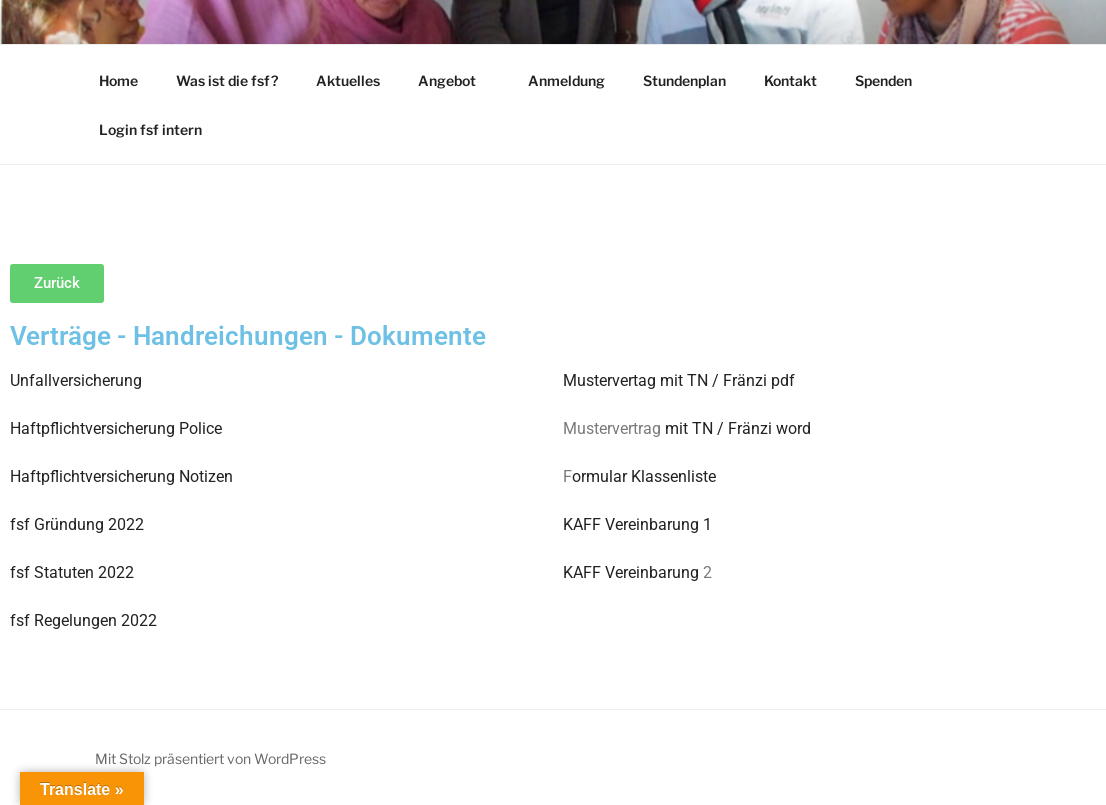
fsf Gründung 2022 (77, 524)
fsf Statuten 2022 (72, 572)
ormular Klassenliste (644, 476)
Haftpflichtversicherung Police (116, 428)
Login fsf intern (150, 129)
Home (118, 80)
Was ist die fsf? (227, 80)
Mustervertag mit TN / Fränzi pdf (679, 380)
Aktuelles (348, 80)
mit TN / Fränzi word (736, 428)
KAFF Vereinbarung (631, 572)
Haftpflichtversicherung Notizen (121, 476)
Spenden (883, 80)
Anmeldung (566, 80)
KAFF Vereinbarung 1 (637, 524)
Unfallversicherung (76, 380)
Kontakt (790, 80)
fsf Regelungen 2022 (83, 620)
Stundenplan (684, 80)
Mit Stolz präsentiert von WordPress (210, 758)
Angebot (456, 80)
